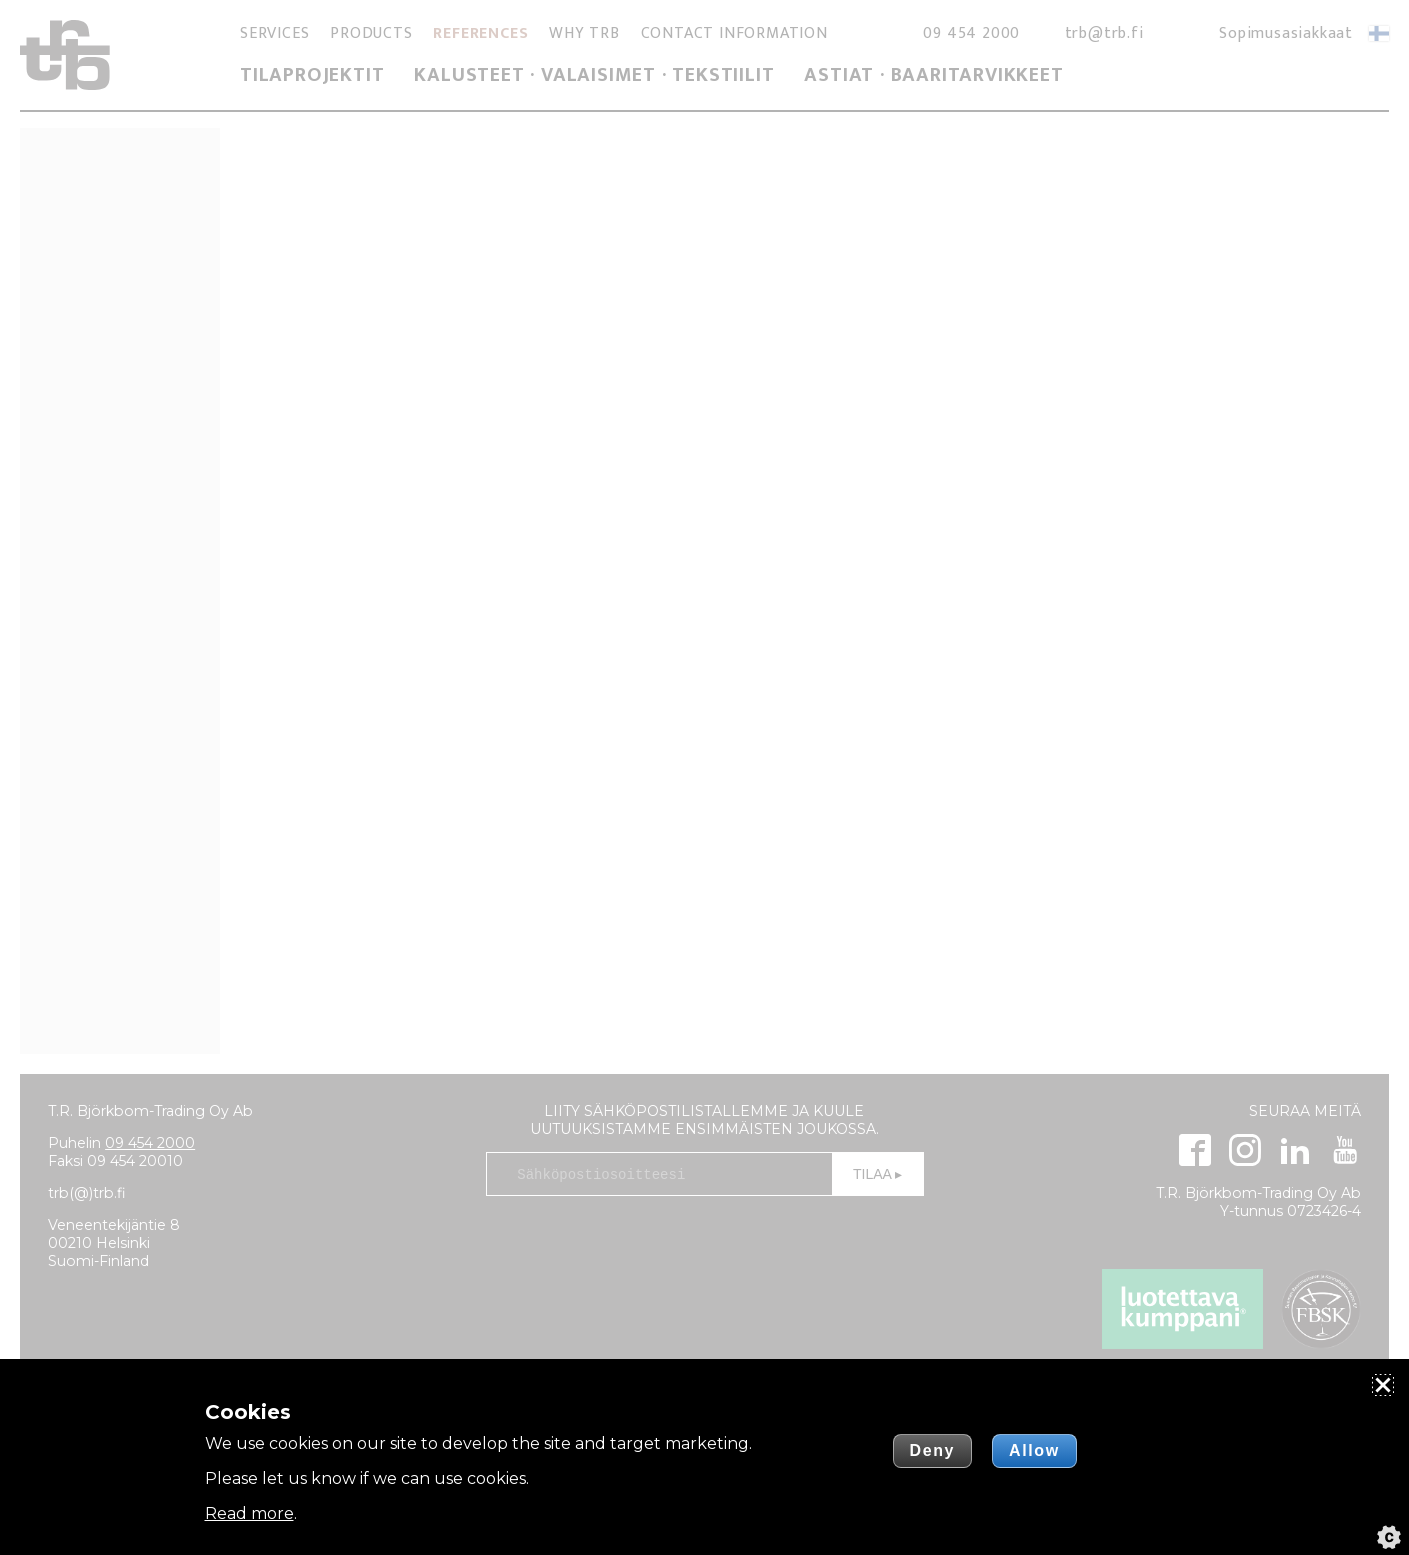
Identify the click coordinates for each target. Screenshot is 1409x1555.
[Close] (1383, 1385)
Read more (249, 1513)
